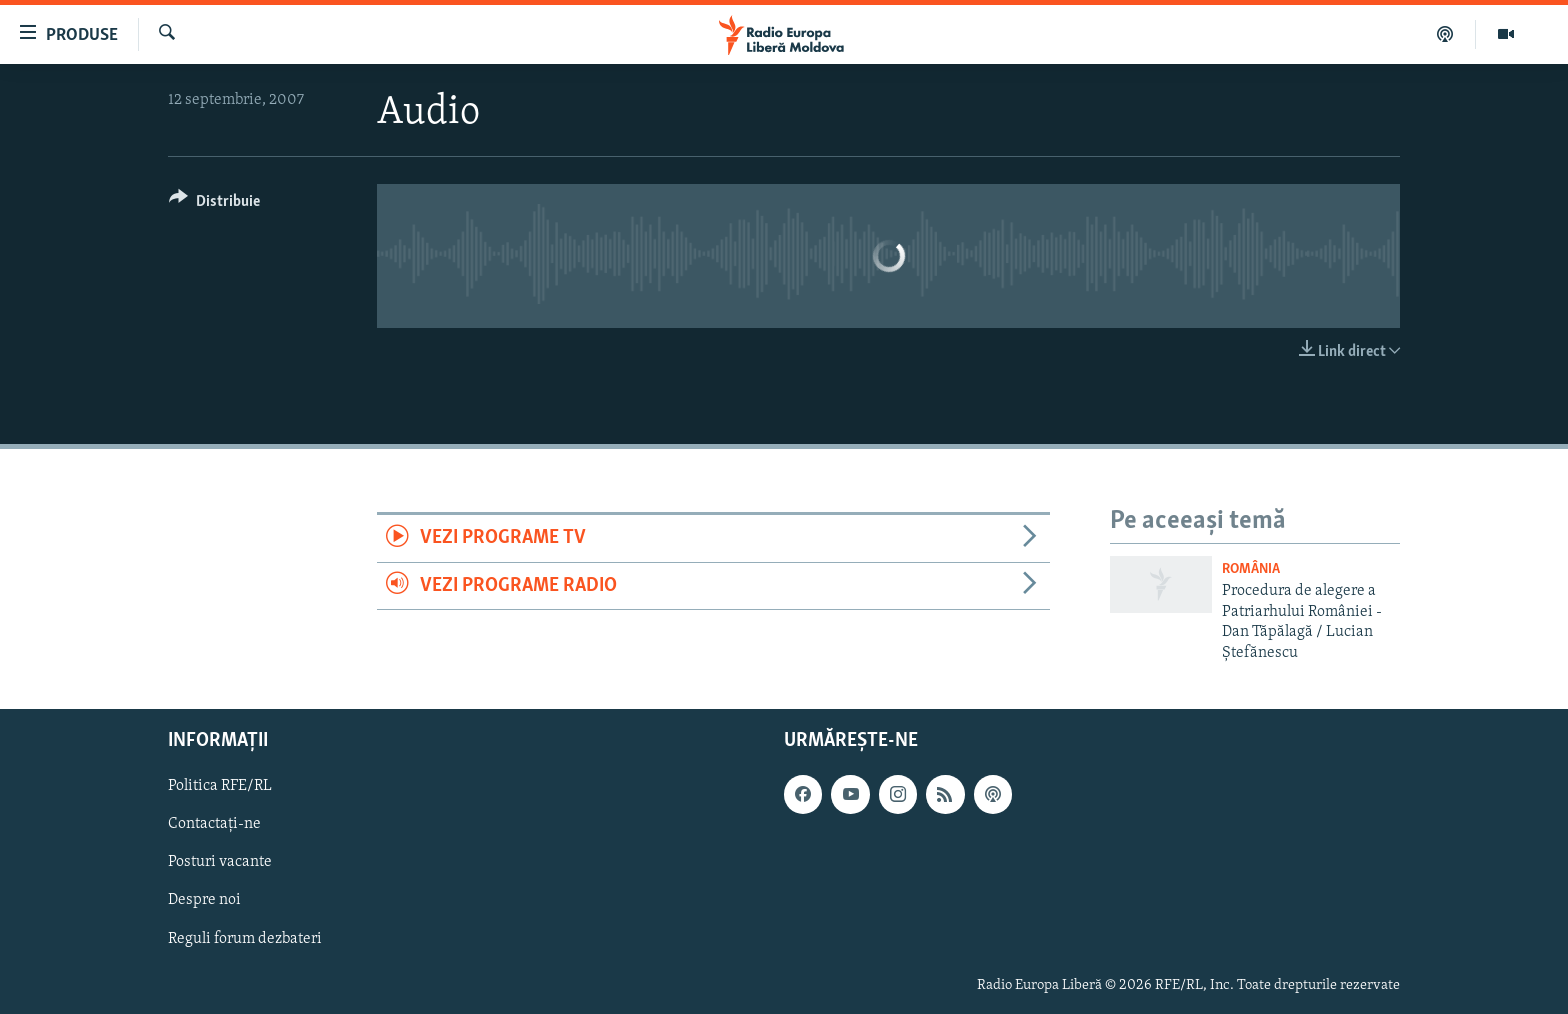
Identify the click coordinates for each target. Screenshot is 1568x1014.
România (1251, 569)
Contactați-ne (214, 824)
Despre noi (204, 901)
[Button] (214, 204)
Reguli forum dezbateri (245, 939)
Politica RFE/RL (220, 786)
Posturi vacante (220, 862)
